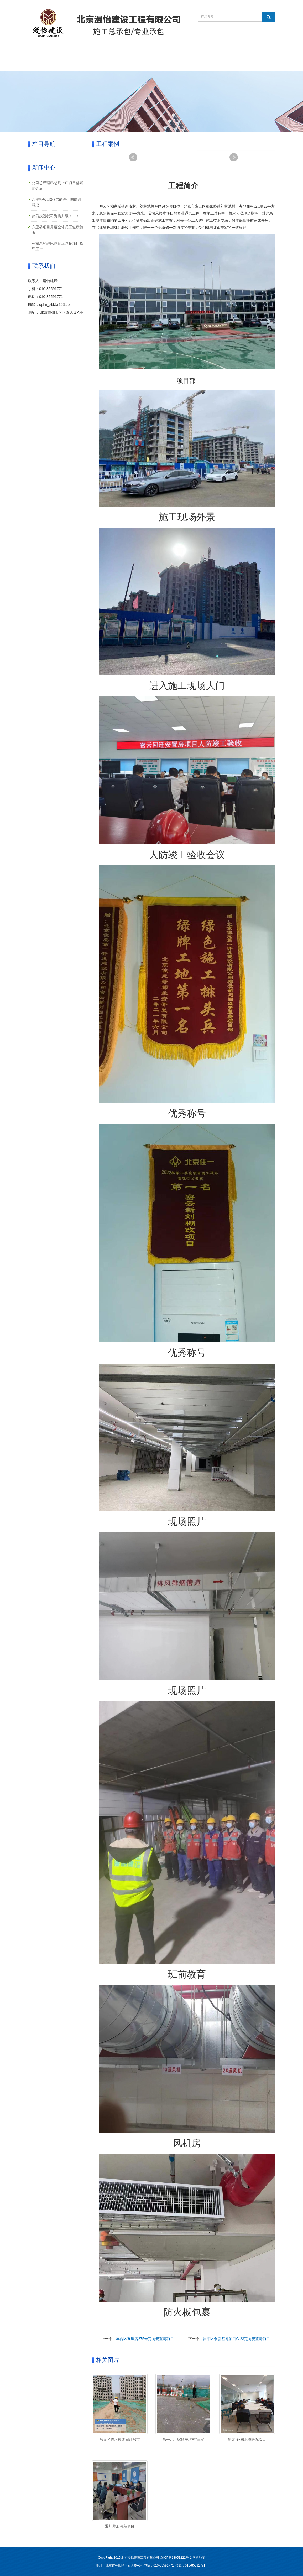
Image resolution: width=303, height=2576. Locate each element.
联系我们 (239, 52)
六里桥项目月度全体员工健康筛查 (57, 230)
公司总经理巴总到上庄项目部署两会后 (57, 185)
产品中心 (109, 52)
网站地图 (198, 2557)
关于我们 (77, 52)
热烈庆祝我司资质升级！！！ (56, 216)
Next (233, 157)
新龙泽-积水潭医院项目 (247, 2439)
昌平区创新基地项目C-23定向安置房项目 (236, 2339)
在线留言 (207, 52)
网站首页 (44, 52)
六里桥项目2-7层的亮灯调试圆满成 (56, 202)
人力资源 (44, 65)
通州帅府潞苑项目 (119, 2526)
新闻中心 (142, 52)
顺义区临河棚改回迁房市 (120, 2439)
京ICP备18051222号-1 (176, 2557)
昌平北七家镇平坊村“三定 (183, 2439)
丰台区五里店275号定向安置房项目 (145, 2339)
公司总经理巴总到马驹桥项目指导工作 (57, 246)
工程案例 (174, 52)
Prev (133, 157)
